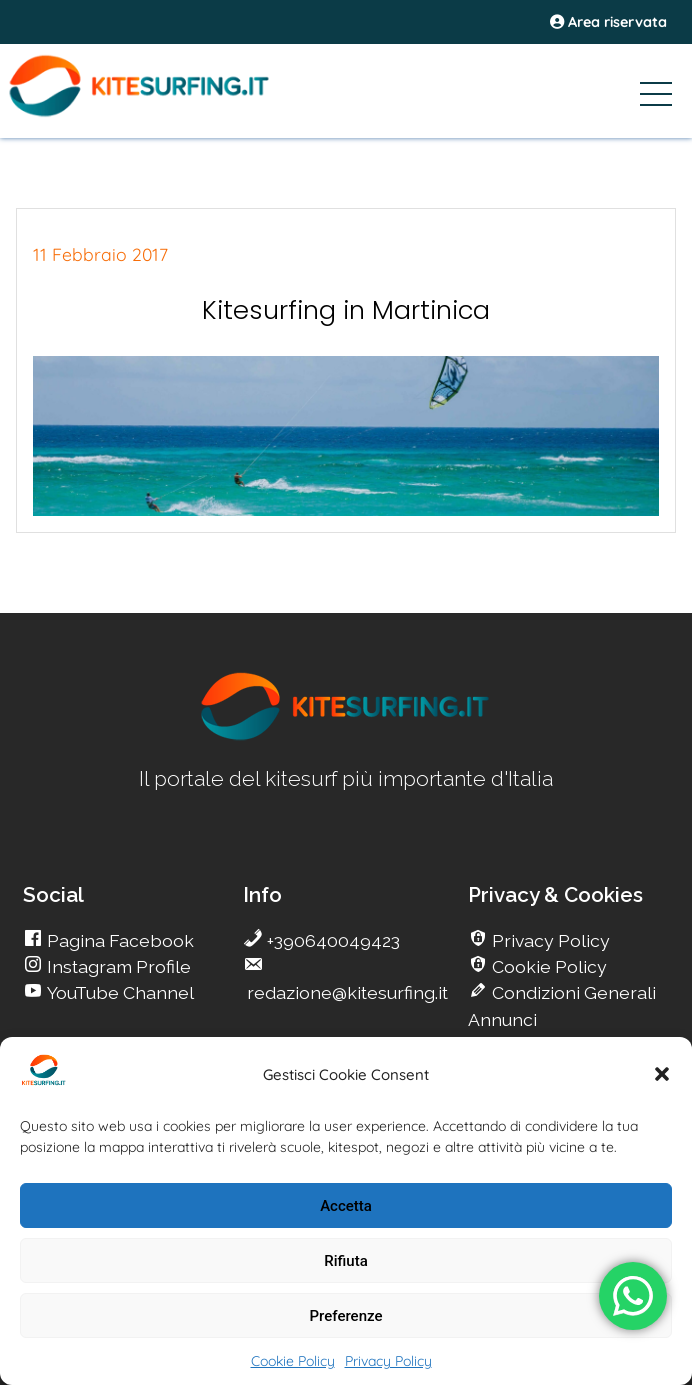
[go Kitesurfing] (346, 736)
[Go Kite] (170, 113)
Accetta (346, 1206)
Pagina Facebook (118, 940)
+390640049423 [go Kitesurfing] (331, 940)
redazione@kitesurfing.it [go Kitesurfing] (345, 992)
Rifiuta (345, 1261)
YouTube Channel (118, 992)
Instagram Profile (117, 966)
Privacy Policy (388, 1361)
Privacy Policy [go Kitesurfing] (549, 940)
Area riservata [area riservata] (608, 22)
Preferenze (346, 1316)
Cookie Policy (293, 1361)
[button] (662, 1074)
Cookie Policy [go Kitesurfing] (547, 966)
